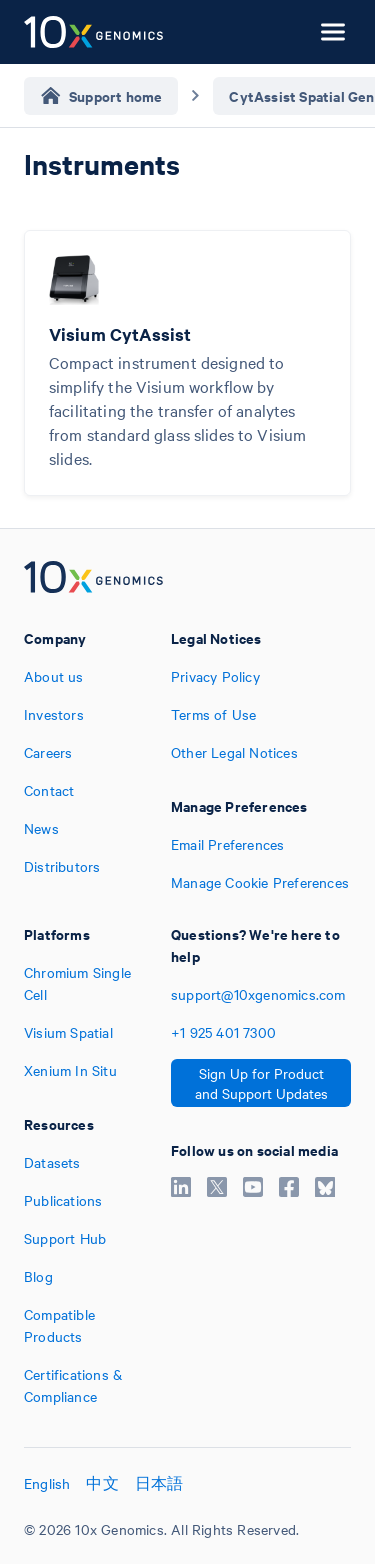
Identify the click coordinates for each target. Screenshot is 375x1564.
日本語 (159, 1483)
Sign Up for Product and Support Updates (261, 1083)
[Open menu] (333, 32)
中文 (102, 1483)
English (47, 1483)
